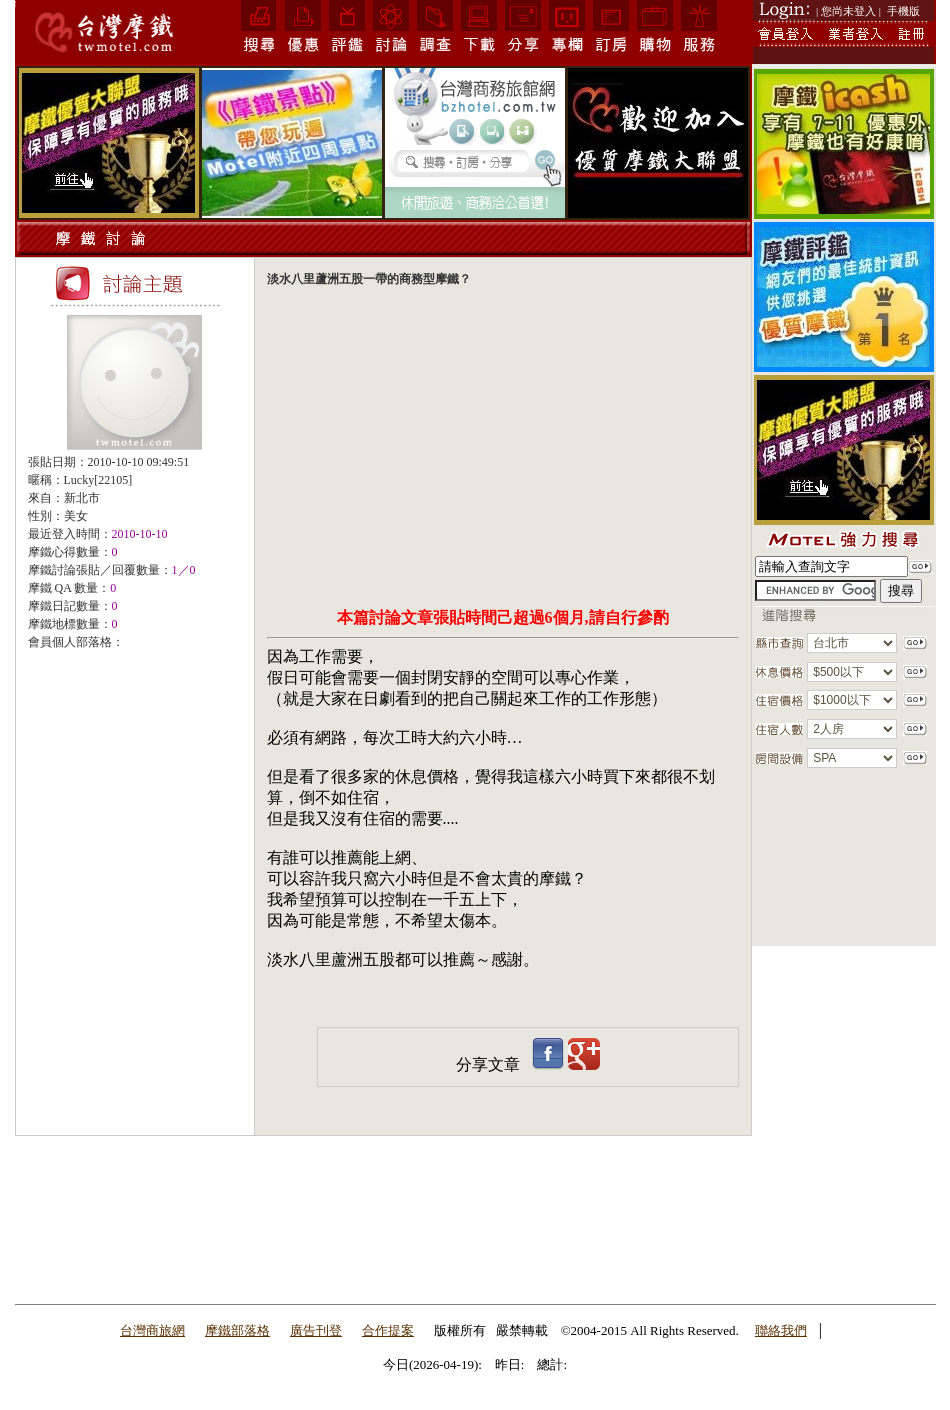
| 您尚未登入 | (848, 11)
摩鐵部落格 (237, 1330)
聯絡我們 (781, 1330)
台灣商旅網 (152, 1330)
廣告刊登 (316, 1330)
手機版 (903, 11)
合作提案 (388, 1330)
